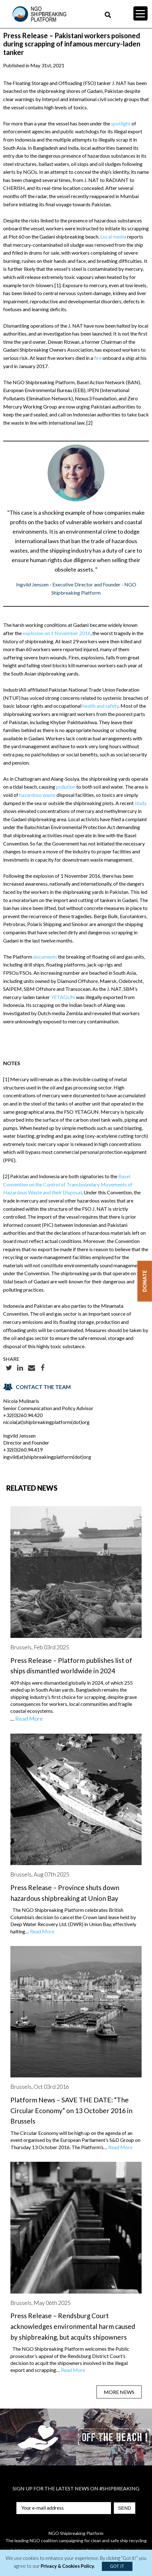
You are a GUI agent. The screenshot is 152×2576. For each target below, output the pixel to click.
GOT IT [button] (117, 2566)
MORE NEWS (119, 2392)
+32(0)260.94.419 (23, 1449)
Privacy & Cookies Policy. (68, 2566)
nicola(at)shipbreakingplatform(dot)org (46, 1422)
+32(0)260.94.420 (23, 1415)
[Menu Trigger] (140, 13)
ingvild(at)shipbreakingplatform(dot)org (47, 1457)
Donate (145, 1281)
